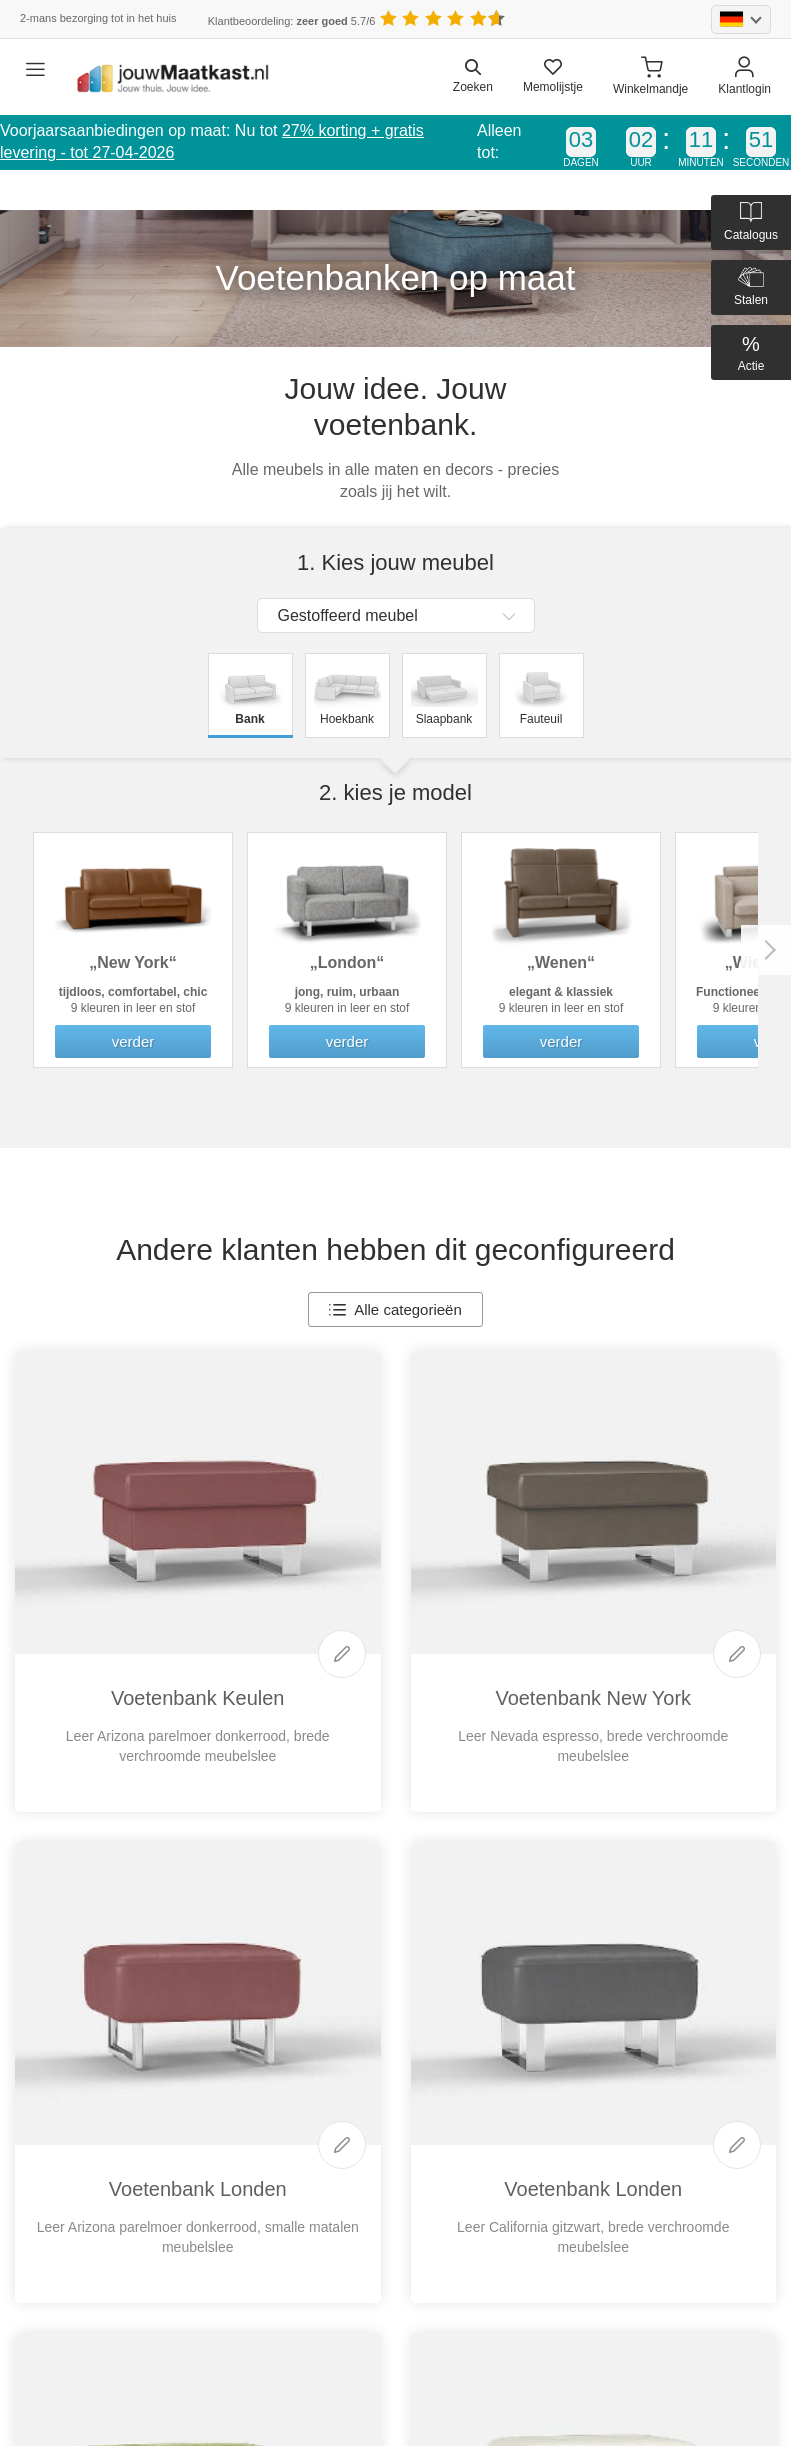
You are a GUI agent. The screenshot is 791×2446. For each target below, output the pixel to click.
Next (766, 950)
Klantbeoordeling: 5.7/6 (292, 21)
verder (133, 1041)
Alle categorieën (395, 1309)
